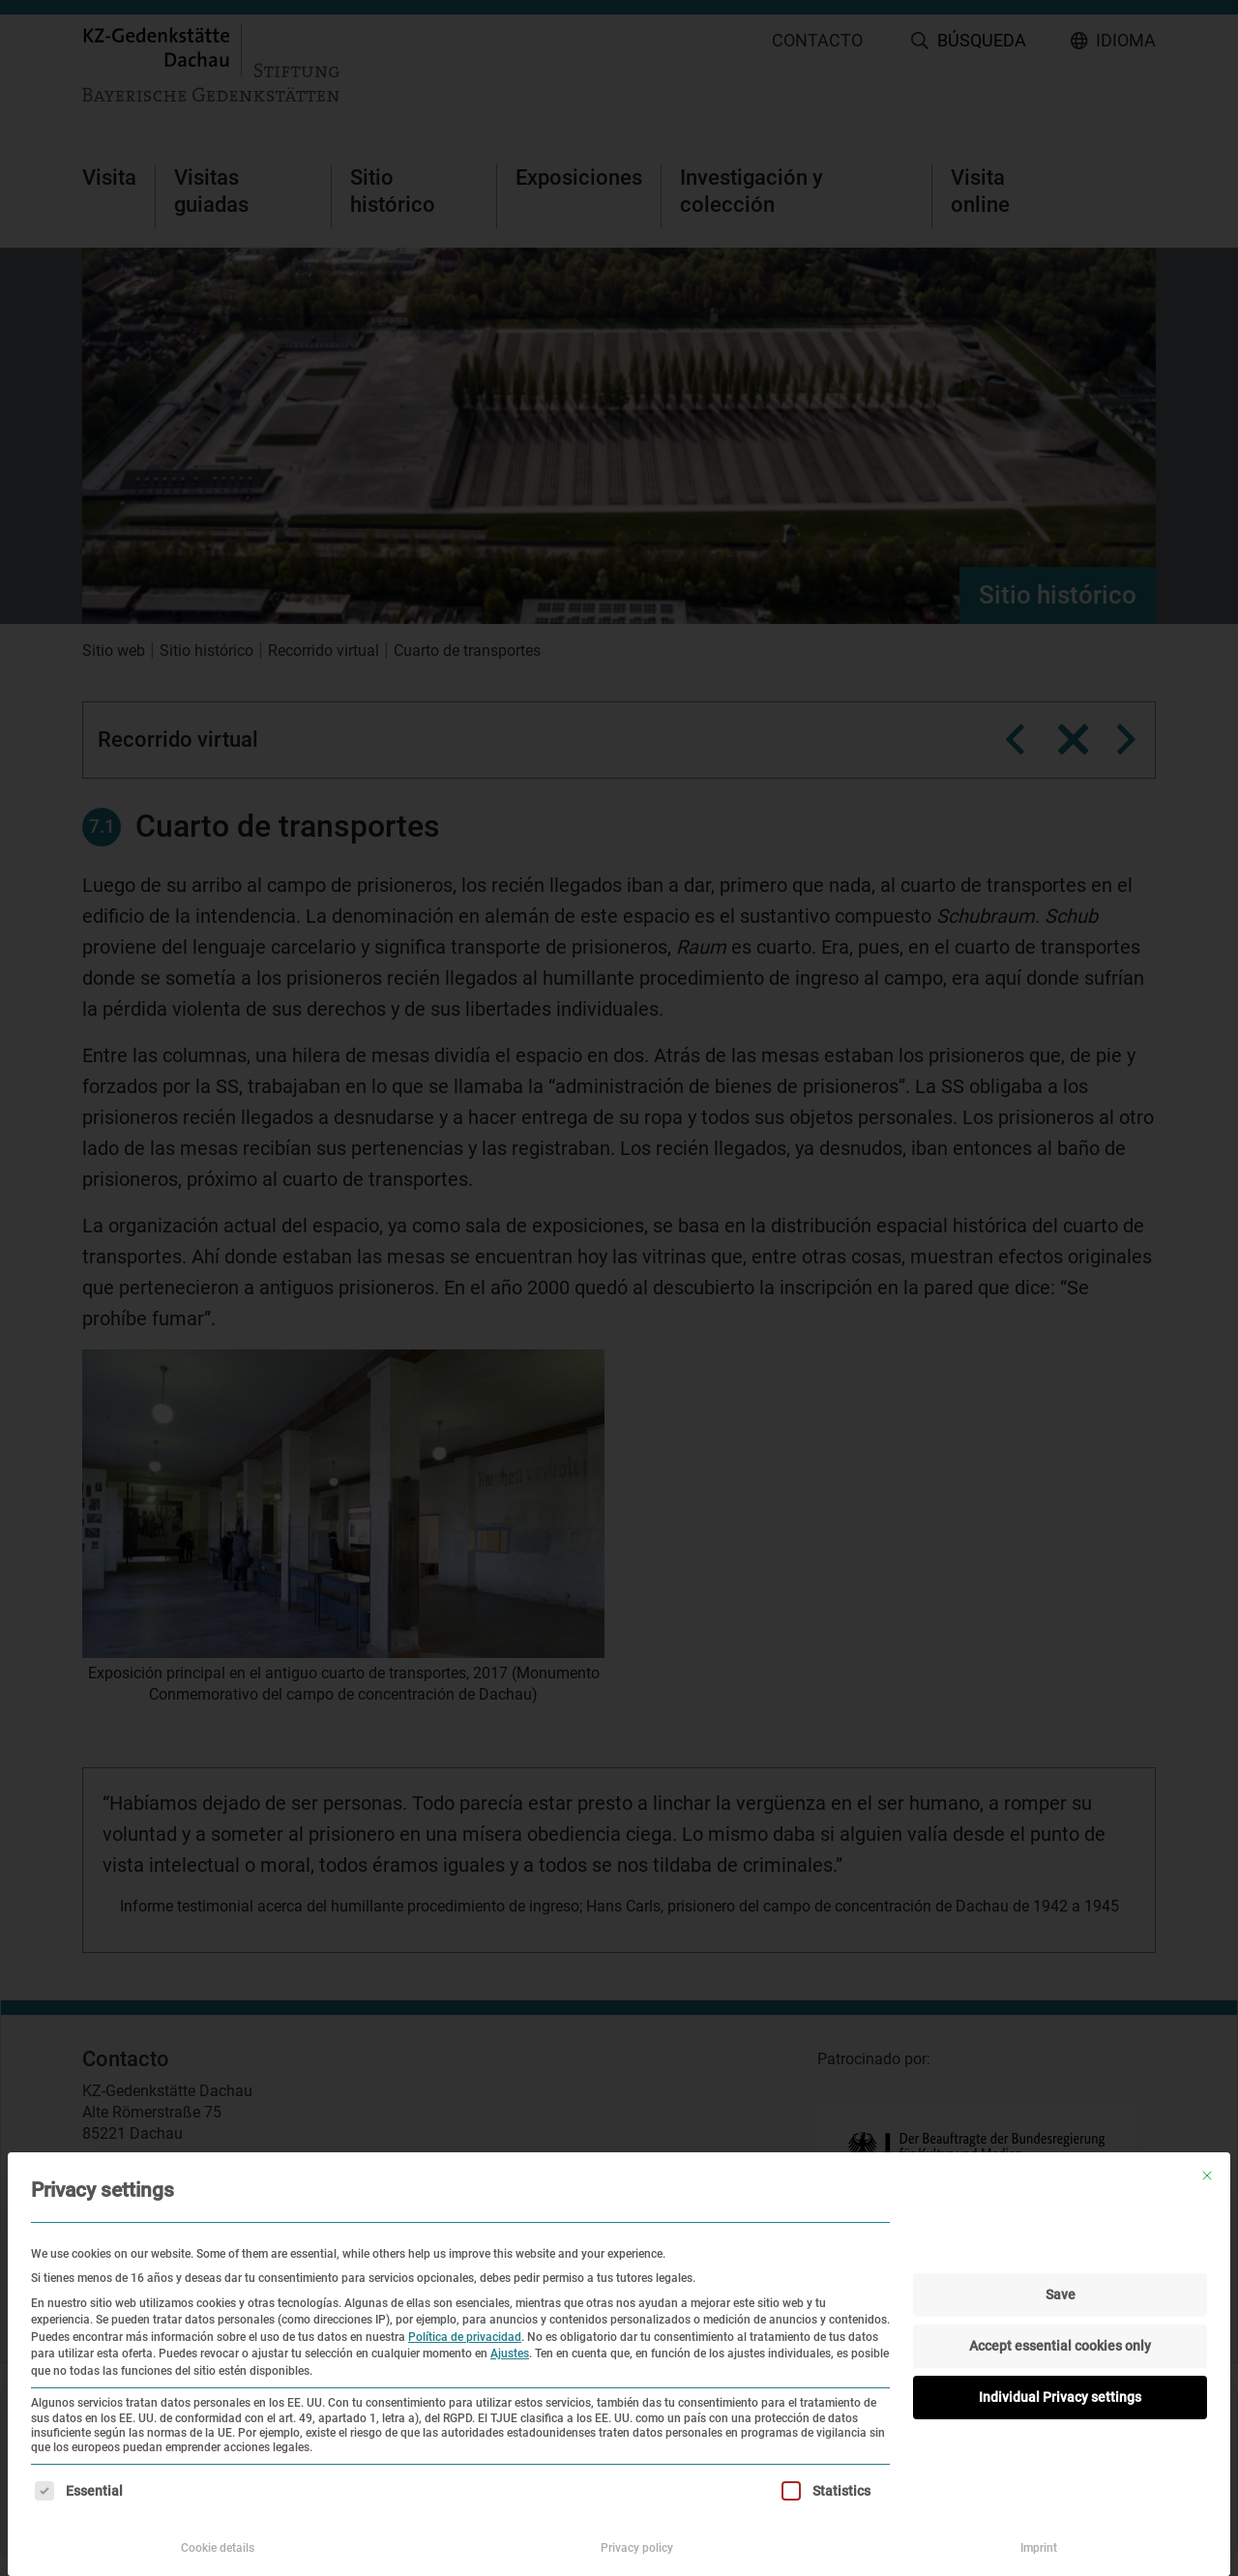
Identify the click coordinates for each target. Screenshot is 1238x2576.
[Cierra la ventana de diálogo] (1207, 2175)
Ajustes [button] (509, 2353)
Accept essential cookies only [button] (1060, 2346)
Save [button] (1061, 2294)
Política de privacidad (464, 2337)
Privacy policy (637, 2548)
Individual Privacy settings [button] (1060, 2397)
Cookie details (217, 2548)
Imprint (1038, 2548)
